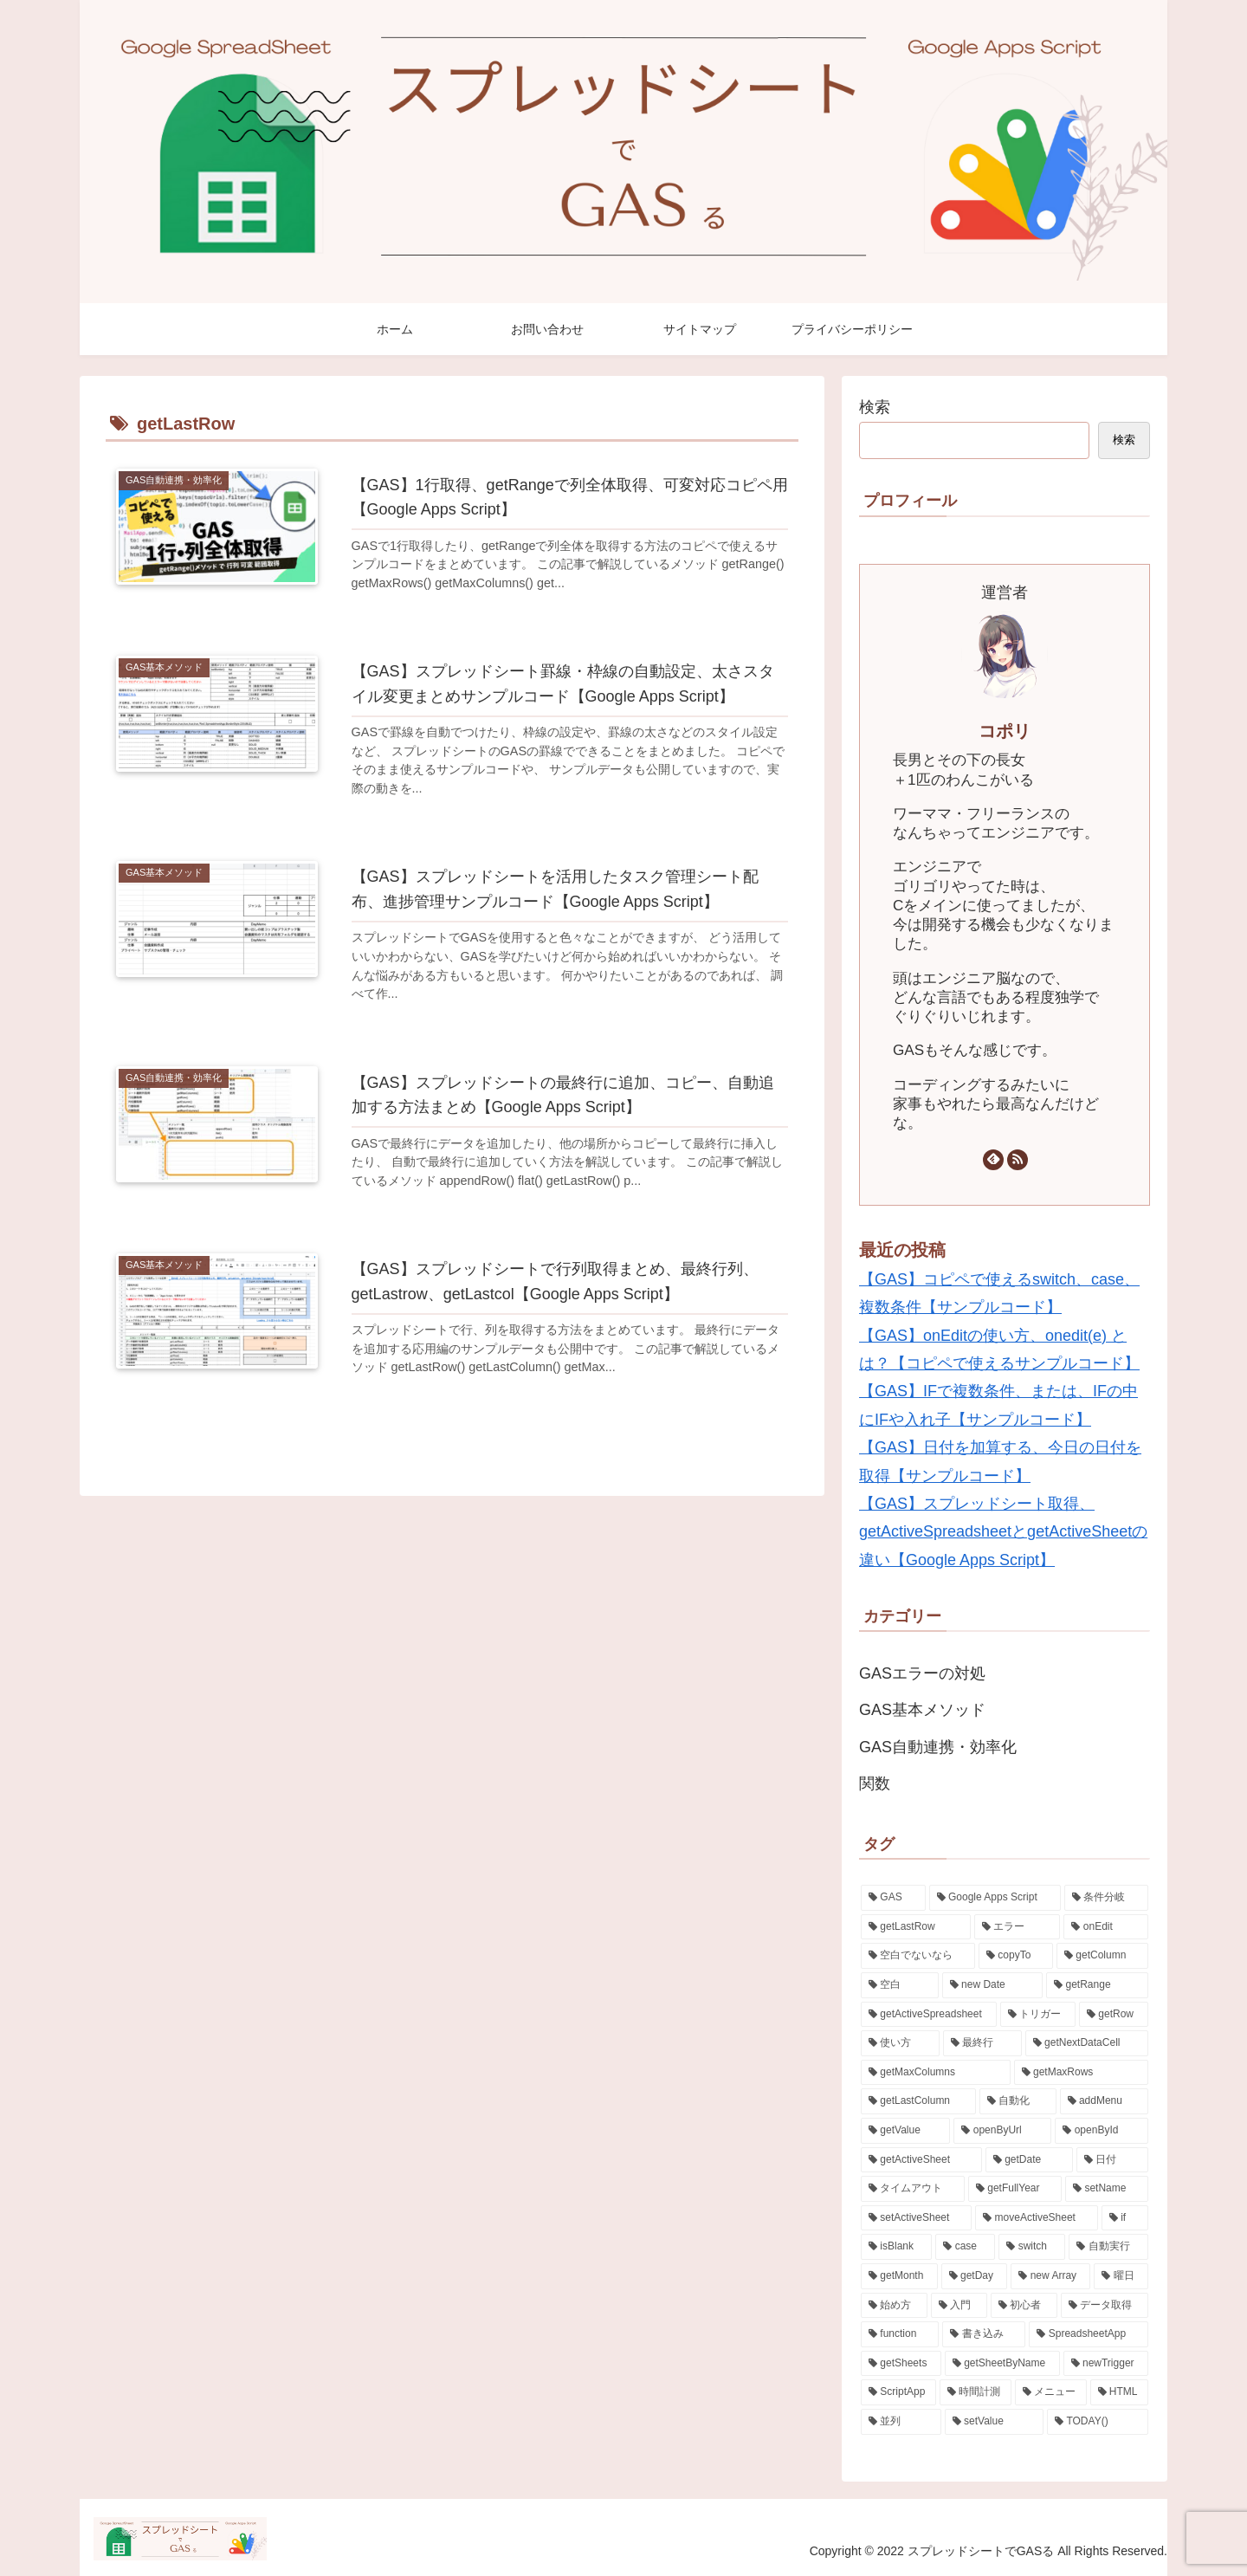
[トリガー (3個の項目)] (1038, 2015)
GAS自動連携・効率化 (938, 1747)
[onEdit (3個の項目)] (1105, 1927)
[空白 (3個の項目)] (900, 1985)
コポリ (1005, 731)
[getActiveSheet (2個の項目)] (921, 2160)
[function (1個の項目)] (900, 2334)
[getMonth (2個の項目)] (899, 2276)
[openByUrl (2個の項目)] (1002, 2131)
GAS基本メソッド (922, 1709)
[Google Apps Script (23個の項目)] (995, 1898)
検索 (874, 407)
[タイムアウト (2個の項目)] (913, 2189)
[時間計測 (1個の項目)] (975, 2392)
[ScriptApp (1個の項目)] (898, 2392)
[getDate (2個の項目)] (1029, 2160)
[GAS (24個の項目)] (893, 1898)
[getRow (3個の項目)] (1113, 2015)
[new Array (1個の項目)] (1050, 2276)
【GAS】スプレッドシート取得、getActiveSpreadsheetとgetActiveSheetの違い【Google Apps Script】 (1003, 1532)
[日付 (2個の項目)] (1112, 2160)
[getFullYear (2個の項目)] (1015, 2189)
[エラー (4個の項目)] (1017, 1927)
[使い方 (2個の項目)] (900, 2043)
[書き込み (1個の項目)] (983, 2334)
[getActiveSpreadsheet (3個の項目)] (929, 2015)
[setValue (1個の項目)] (994, 2422)
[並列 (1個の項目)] (901, 2422)
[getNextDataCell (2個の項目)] (1086, 2043)
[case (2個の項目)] (965, 2247)
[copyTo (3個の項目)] (1016, 1956)
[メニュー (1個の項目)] (1051, 2392)
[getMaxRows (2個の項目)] (1081, 2073)
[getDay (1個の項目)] (974, 2276)
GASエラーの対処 (922, 1673)
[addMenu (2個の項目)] (1104, 2101)
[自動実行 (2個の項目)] (1108, 2247)
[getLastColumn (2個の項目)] (918, 2101)
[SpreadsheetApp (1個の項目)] (1088, 2334)
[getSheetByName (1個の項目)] (1002, 2364)
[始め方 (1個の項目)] (894, 2306)
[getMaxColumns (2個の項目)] (936, 2073)
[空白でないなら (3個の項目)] (918, 1956)
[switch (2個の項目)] (1031, 2247)
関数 (874, 1783)
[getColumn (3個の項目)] (1102, 1956)
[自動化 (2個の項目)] (1017, 2101)
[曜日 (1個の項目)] (1121, 2276)
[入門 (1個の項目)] (959, 2306)
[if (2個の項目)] (1125, 2218)
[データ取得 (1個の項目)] (1104, 2306)
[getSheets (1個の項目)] (901, 2364)
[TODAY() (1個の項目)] (1097, 2422)
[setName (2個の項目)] (1106, 2189)
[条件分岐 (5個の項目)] (1106, 1898)
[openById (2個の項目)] (1101, 2131)
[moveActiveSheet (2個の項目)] (1036, 2218)
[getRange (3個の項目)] (1097, 1985)
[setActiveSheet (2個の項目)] (916, 2218)
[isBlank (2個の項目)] (896, 2247)
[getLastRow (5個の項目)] (916, 1927)
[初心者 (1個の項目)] (1024, 2306)
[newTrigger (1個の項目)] (1105, 2364)
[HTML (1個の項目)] (1119, 2392)
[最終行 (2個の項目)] (982, 2043)
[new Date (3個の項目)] (992, 1985)
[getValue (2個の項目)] (905, 2131)
